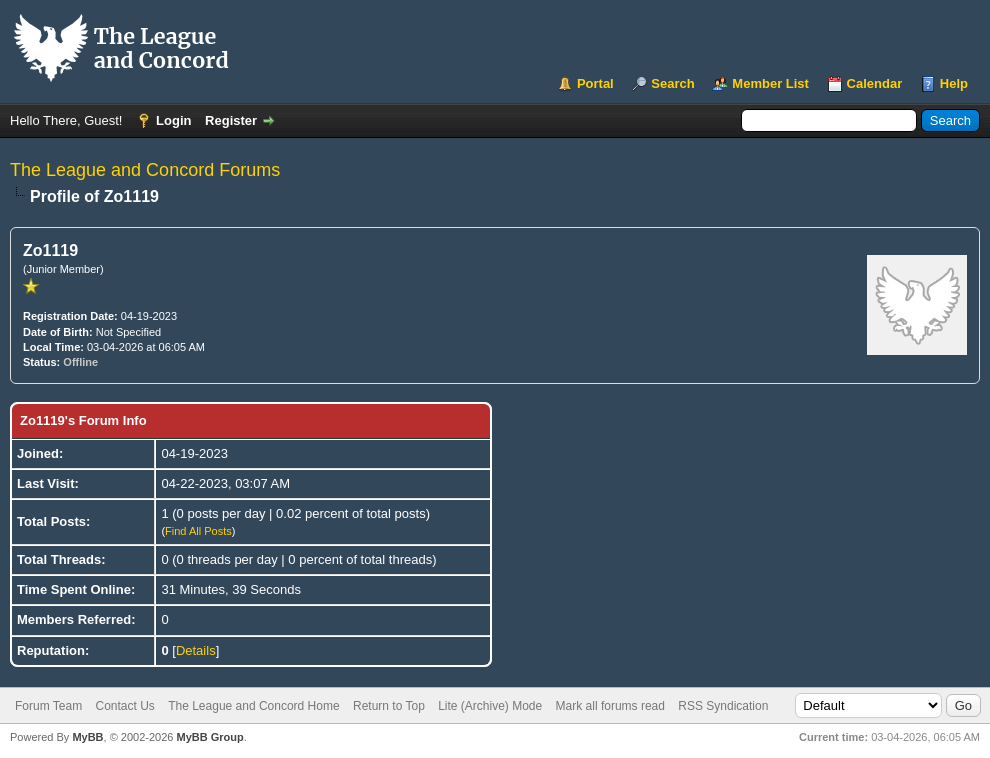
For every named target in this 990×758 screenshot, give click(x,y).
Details (196, 650)
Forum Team (48, 706)
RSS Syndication (723, 706)
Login (173, 120)
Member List (770, 83)
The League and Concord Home (253, 706)
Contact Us (124, 706)
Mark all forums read (610, 706)
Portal (595, 83)
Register (231, 120)
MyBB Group (209, 737)
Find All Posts (198, 531)
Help (954, 83)
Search (672, 83)
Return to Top (389, 706)
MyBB (87, 737)
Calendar (875, 83)
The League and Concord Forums (145, 170)
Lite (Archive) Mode (490, 706)
